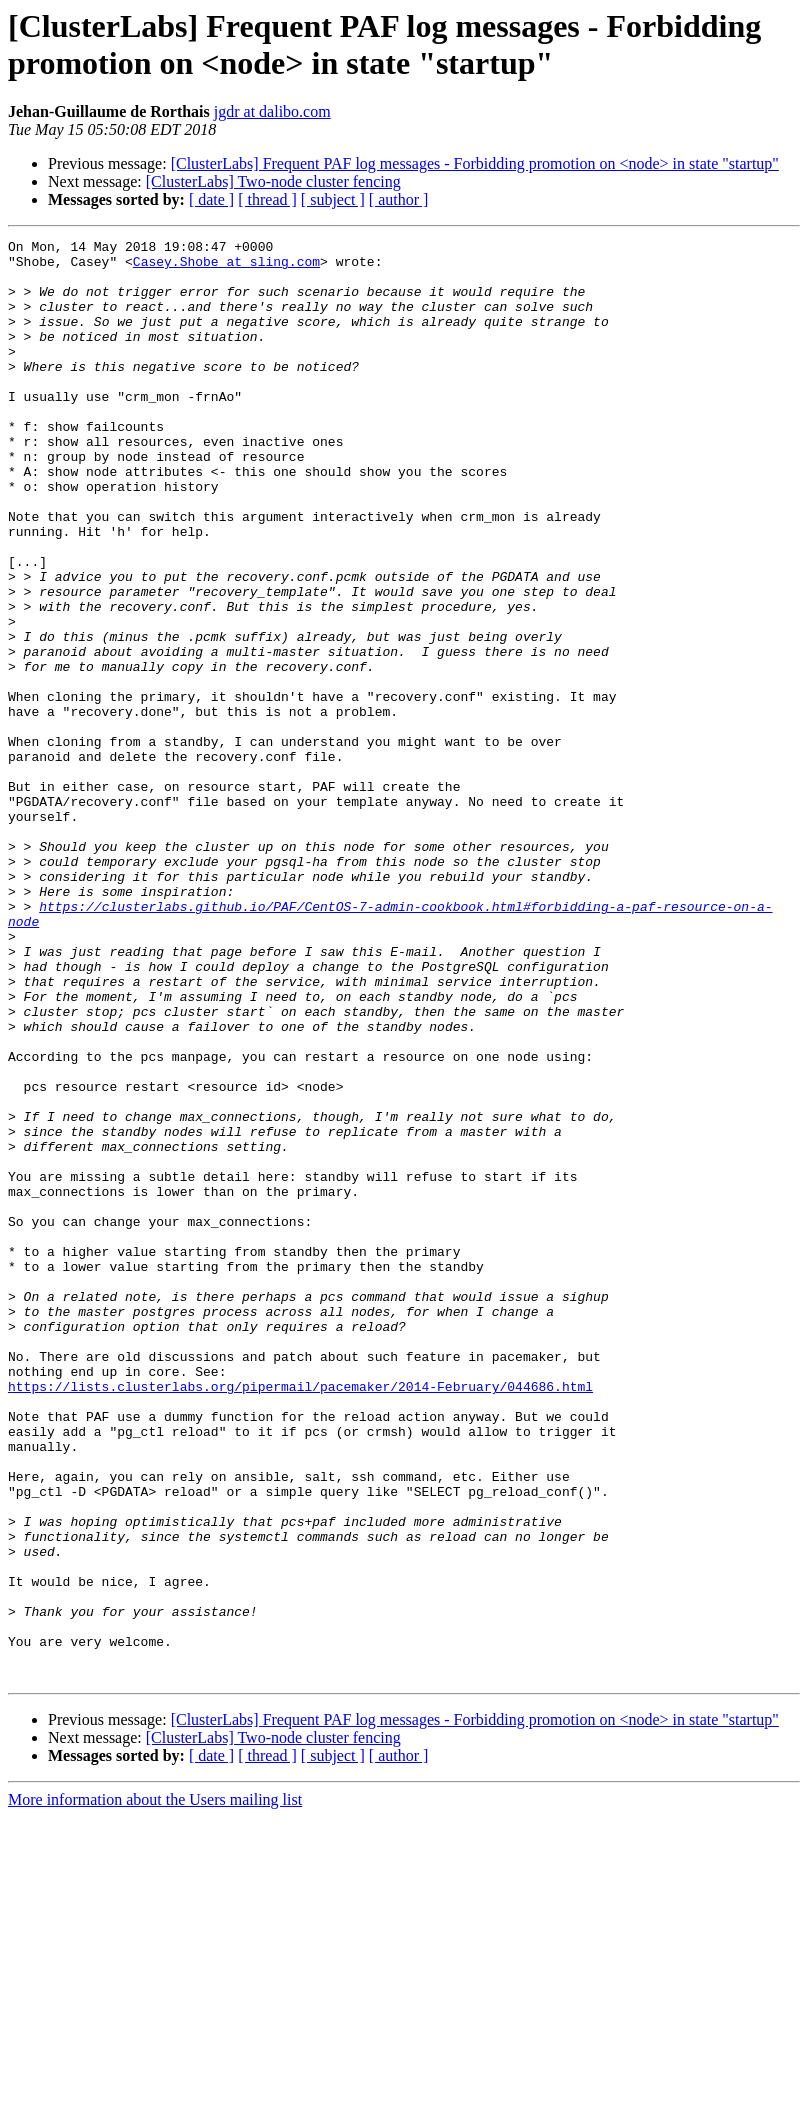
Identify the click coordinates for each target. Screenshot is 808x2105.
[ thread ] (267, 199)
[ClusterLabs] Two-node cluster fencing (273, 181)
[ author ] (399, 199)
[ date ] (211, 199)
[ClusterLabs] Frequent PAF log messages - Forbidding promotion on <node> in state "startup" (475, 163)
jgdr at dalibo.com (272, 111)
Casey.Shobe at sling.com (226, 267)
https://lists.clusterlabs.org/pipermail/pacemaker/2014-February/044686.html (300, 1617)
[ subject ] (333, 199)
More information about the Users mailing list (155, 2087)
